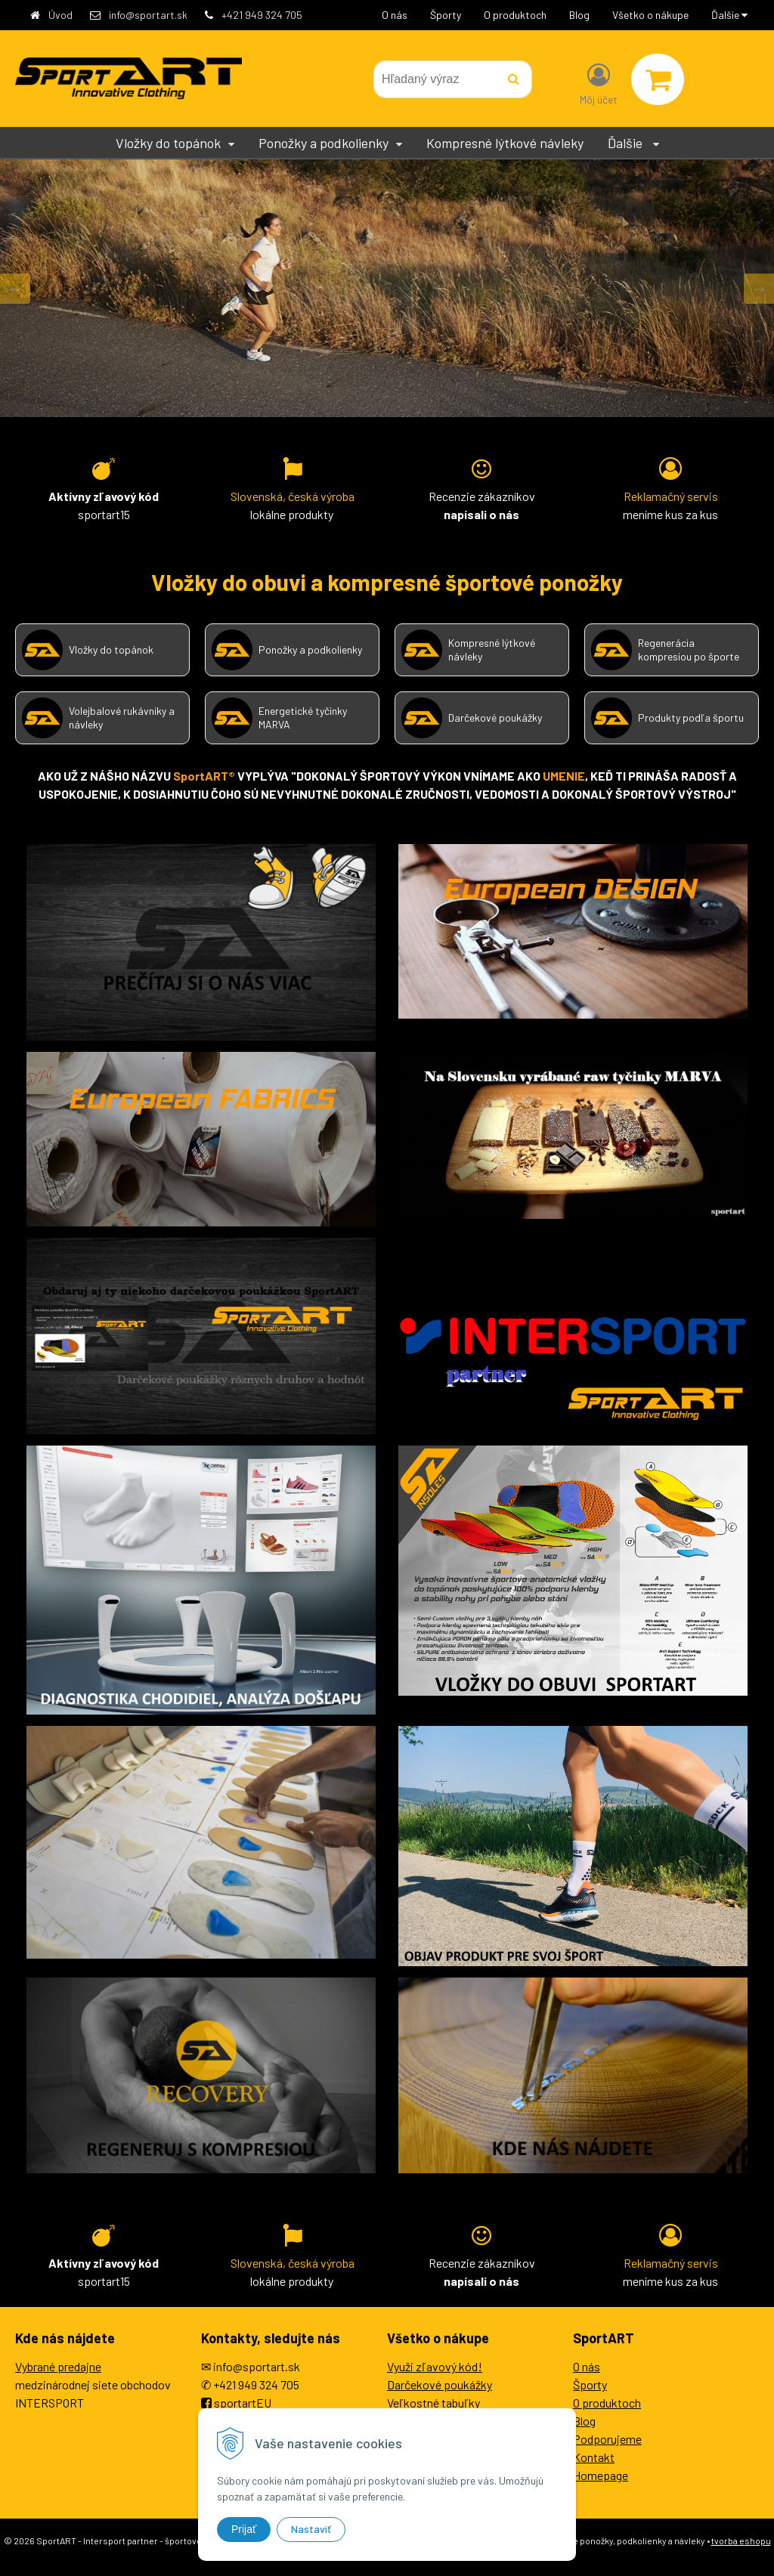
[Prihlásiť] (599, 82)
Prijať (243, 2529)
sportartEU (242, 2402)
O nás (394, 14)
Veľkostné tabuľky (433, 2402)
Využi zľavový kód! (434, 2366)
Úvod (60, 14)
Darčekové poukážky (439, 2384)
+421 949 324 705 (261, 14)
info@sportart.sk (148, 14)
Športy (445, 14)
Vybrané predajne (58, 2366)
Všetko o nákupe (650, 14)
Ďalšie (729, 14)
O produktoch (515, 14)
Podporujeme (607, 2439)
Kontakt (594, 2457)
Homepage (600, 2475)
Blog (579, 14)
